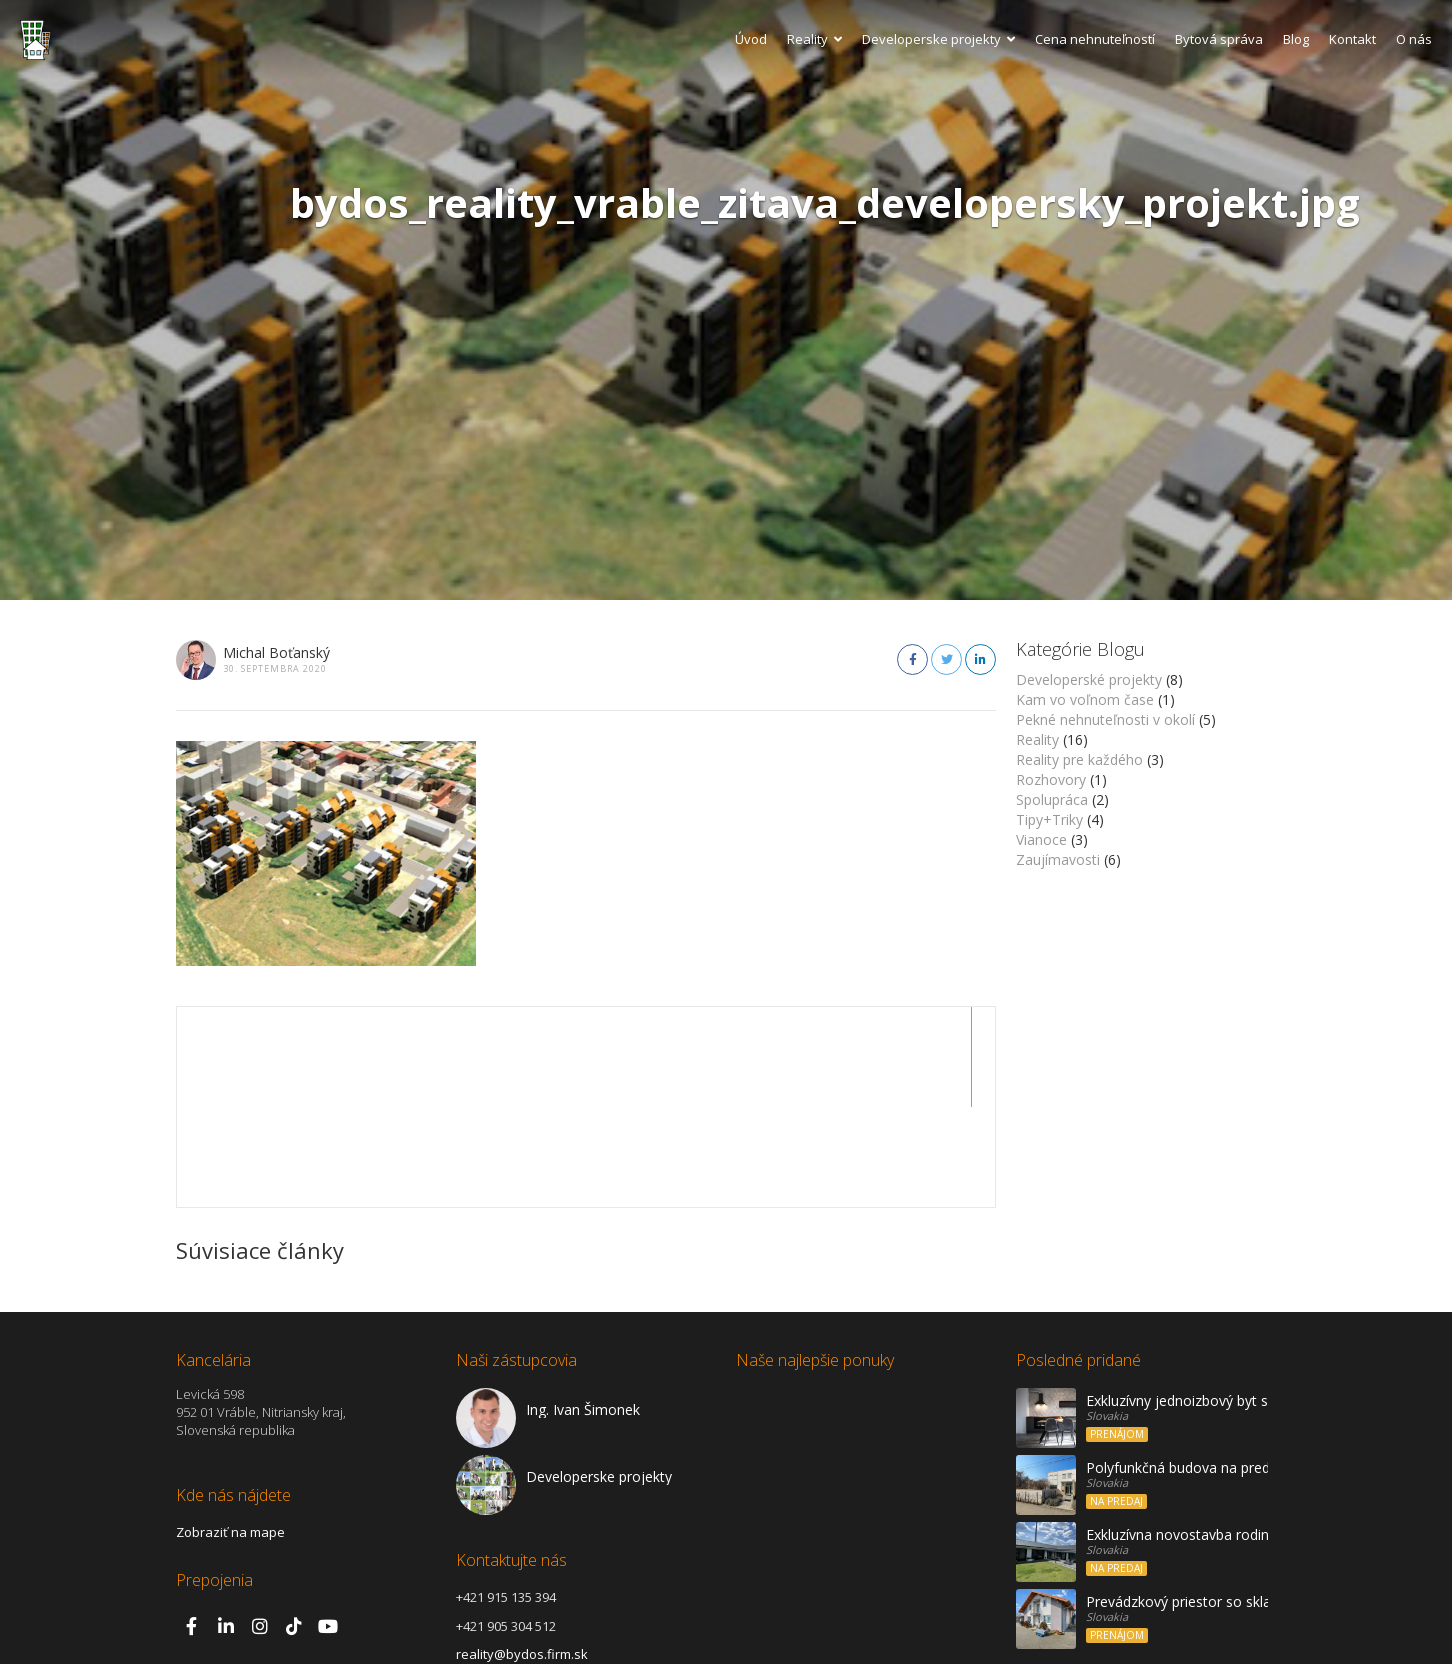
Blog (1296, 39)
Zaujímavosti (1058, 859)
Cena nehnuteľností (1095, 39)
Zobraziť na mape (230, 1432)
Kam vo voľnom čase (1085, 699)
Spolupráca (1052, 799)
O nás (1414, 39)
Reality (814, 39)
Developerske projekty (938, 39)
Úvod (751, 39)
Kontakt (1352, 39)
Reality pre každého (1079, 759)
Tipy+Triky (1049, 819)
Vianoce (1041, 839)
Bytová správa (1219, 39)
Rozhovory (1051, 779)
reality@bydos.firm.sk (522, 1554)
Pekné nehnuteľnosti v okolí (1105, 719)
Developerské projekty (1089, 679)
